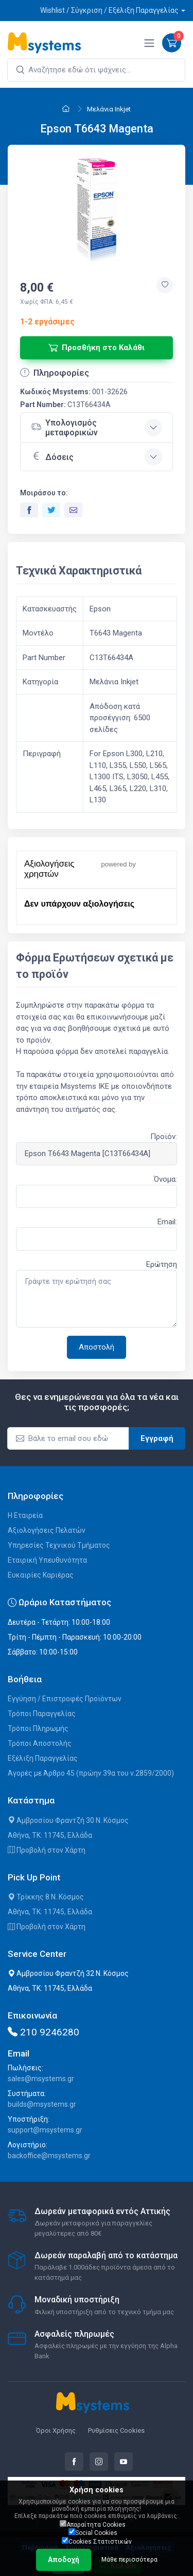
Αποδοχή (63, 2559)
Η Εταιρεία (25, 1515)
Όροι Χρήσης (56, 2430)
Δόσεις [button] (52, 456)
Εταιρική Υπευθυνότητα (47, 1560)
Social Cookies (92, 2532)
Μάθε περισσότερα (129, 2559)
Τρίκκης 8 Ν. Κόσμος (46, 1897)
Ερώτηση (161, 1264)
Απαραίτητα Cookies (93, 2524)
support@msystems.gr (45, 2130)
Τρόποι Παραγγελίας (42, 1713)
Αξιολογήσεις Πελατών (46, 1530)
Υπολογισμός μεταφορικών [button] (64, 427)
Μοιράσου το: (44, 493)
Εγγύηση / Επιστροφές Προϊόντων (64, 1699)
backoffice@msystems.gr (49, 2155)
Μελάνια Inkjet (109, 109)
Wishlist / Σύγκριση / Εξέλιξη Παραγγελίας (109, 10)
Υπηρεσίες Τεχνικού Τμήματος (59, 1545)
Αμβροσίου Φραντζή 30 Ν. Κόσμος (68, 1820)
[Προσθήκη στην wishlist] (164, 285)
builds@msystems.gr (42, 2104)
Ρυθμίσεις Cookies (116, 2430)
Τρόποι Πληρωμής (38, 1728)
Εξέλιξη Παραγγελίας (43, 1758)
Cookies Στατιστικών (97, 2541)
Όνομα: (165, 1179)
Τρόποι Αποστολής (40, 1743)
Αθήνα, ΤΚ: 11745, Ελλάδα (50, 1835)
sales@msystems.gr (41, 2078)
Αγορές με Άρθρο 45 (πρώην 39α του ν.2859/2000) (91, 1773)
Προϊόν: (163, 1136)
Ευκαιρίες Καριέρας (41, 1575)
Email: (167, 1221)
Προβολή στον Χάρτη (46, 1850)
